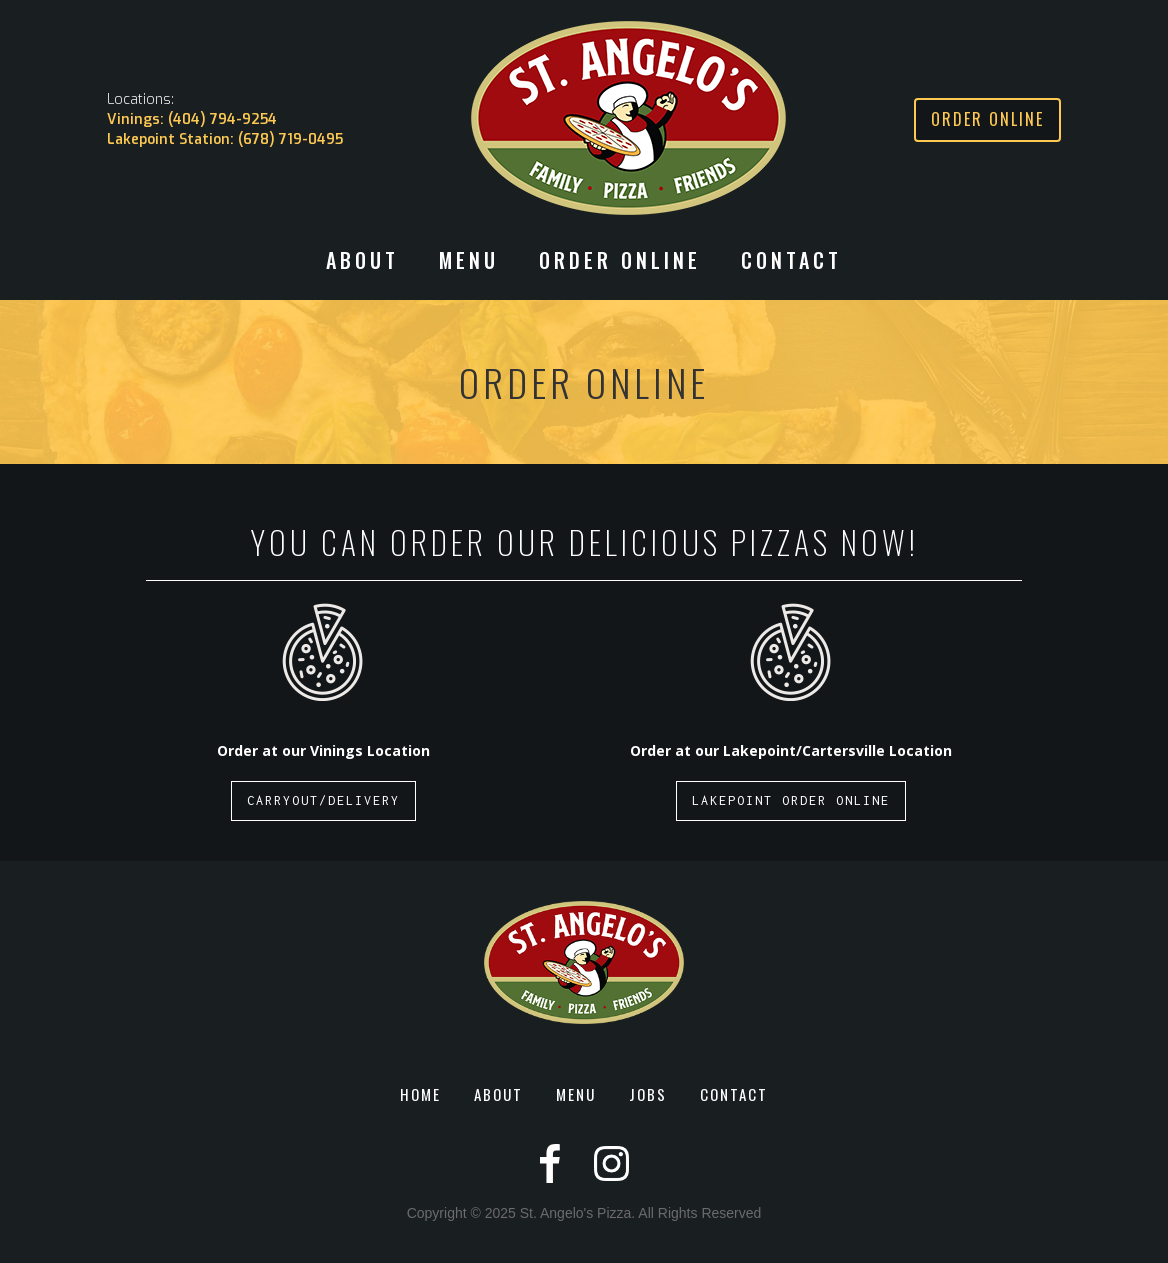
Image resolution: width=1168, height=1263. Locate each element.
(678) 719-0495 (290, 139)
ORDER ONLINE (620, 262)
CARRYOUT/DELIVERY (323, 800)
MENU (576, 1094)
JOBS (648, 1094)
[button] (362, 270)
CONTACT (791, 262)
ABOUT (498, 1094)
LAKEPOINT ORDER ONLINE (791, 800)
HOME (420, 1094)
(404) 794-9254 (222, 119)
